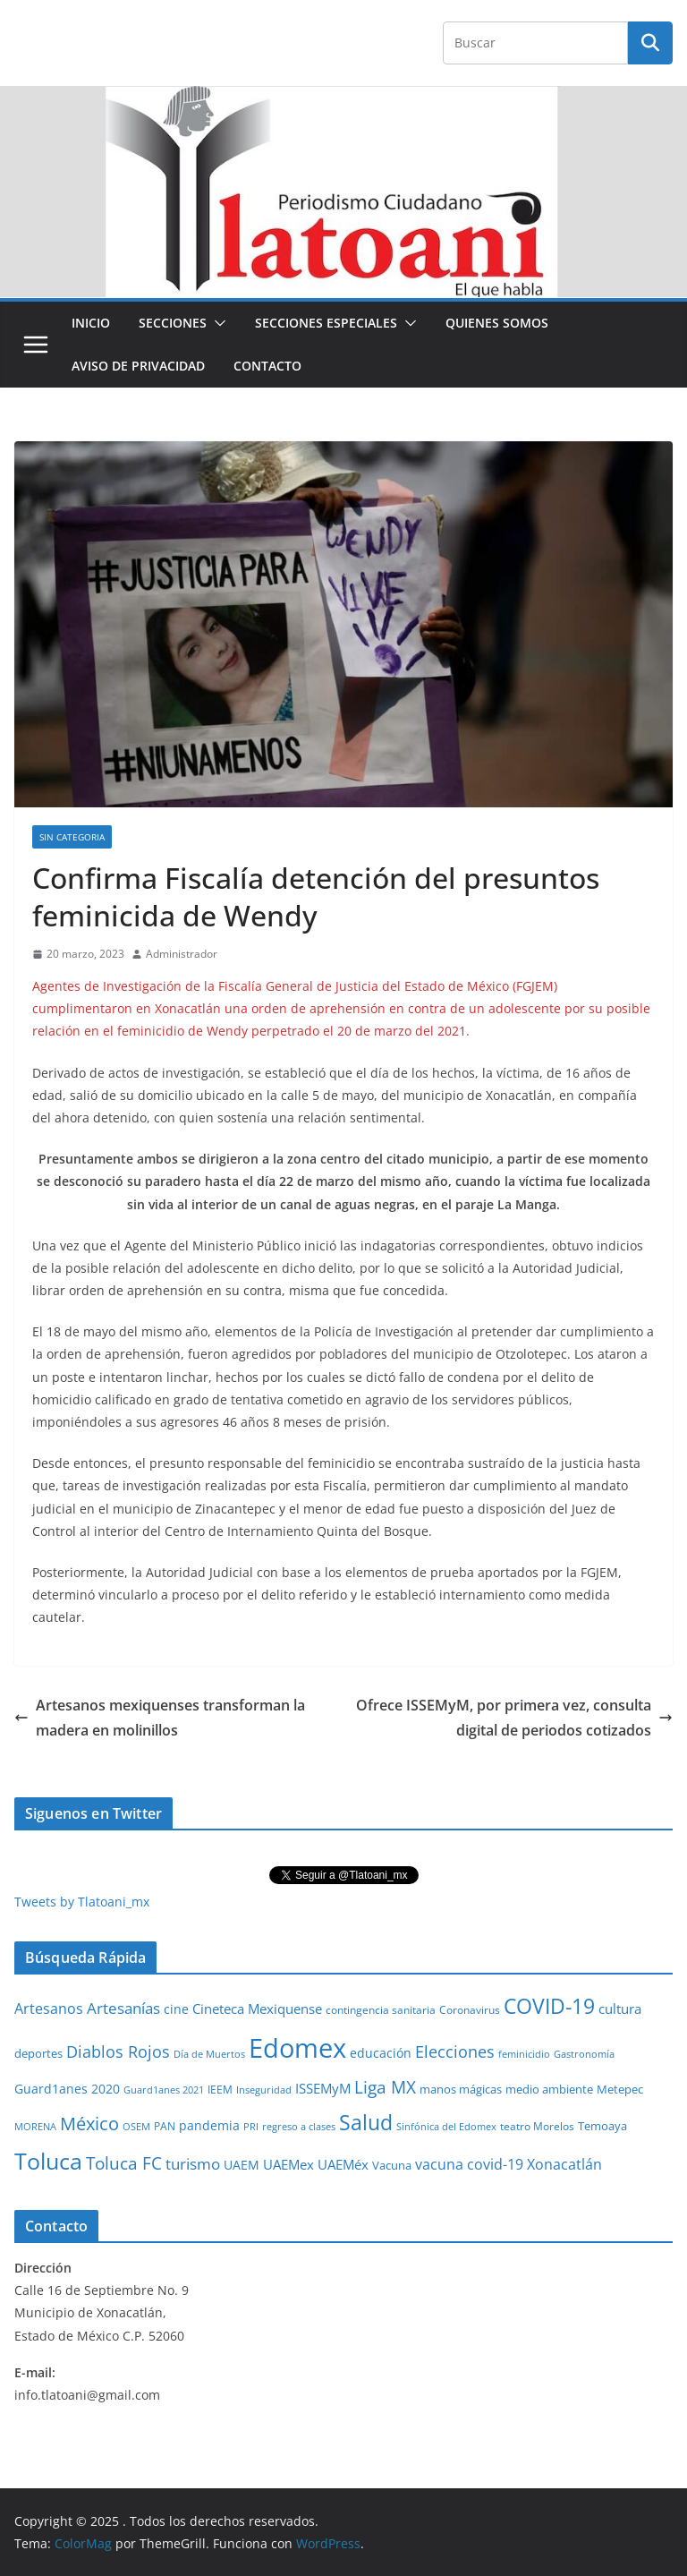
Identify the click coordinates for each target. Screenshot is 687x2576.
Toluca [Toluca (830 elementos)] (48, 2160)
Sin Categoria (72, 837)
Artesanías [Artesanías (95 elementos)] (123, 2008)
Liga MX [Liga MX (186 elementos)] (385, 2087)
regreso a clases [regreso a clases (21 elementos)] (298, 2126)
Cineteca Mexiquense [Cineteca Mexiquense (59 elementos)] (257, 2008)
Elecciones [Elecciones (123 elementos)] (455, 2051)
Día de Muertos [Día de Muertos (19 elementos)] (209, 2054)
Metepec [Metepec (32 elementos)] (620, 2089)
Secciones (173, 322)
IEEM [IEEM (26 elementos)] (220, 2089)
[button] (216, 323)
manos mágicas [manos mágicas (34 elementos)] (461, 2089)
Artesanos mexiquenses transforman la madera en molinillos (159, 1718)
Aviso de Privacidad (138, 365)
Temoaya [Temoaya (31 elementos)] (602, 2126)
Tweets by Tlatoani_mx (81, 1901)
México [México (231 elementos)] (89, 2123)
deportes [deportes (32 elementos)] (38, 2053)
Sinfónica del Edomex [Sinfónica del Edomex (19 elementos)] (446, 2126)
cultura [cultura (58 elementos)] (619, 2008)
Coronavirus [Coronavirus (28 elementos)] (469, 2009)
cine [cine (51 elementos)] (176, 2008)
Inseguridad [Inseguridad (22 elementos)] (264, 2089)
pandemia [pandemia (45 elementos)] (209, 2125)
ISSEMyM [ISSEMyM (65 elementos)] (323, 2088)
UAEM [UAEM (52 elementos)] (241, 2164)
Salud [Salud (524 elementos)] (366, 2122)
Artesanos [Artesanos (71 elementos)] (48, 2008)
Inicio (91, 322)
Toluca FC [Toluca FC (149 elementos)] (124, 2163)
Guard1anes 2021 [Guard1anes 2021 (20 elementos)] (163, 2089)
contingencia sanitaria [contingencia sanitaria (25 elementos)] (381, 2010)
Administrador (181, 953)
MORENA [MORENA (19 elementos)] (35, 2126)
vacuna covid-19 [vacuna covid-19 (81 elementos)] (469, 2164)
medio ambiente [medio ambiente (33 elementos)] (549, 2089)
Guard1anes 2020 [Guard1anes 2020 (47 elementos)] (67, 2088)
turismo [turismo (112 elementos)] (192, 2163)
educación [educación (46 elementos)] (380, 2052)
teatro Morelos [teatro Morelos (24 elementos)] (537, 2126)
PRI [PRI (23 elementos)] (251, 2126)
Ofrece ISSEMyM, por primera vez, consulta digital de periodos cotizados (514, 1718)
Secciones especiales (326, 322)
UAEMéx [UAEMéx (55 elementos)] (343, 2164)
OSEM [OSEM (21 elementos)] (136, 2126)
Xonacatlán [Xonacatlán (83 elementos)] (564, 2164)
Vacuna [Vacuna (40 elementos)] (391, 2165)
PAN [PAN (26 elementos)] (164, 2126)
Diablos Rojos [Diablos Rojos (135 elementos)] (118, 2051)
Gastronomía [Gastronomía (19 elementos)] (584, 2054)
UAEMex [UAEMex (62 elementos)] (288, 2164)
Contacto (267, 365)
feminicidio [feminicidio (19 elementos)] (524, 2054)
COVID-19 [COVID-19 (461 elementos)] (549, 2006)
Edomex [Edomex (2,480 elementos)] (297, 2048)
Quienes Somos (496, 322)
